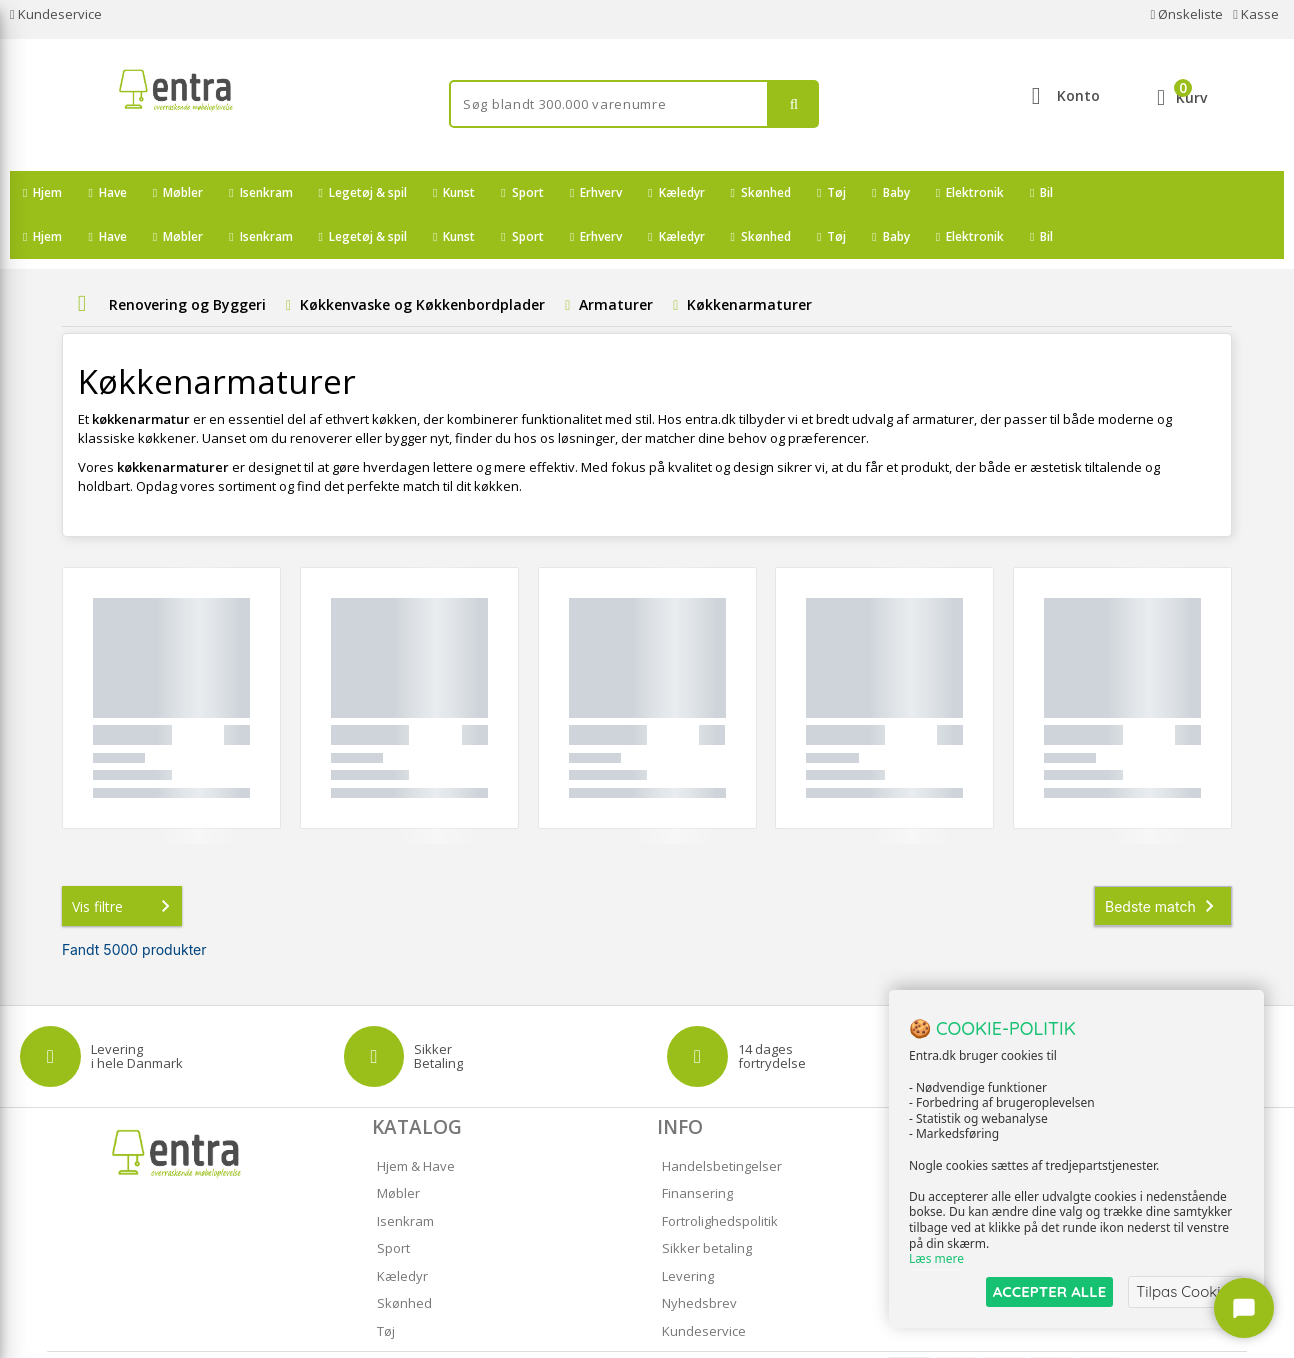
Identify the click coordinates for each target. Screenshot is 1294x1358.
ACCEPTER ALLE (1049, 1291)
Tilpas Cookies (1186, 1291)
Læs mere (936, 1259)
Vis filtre (125, 862)
